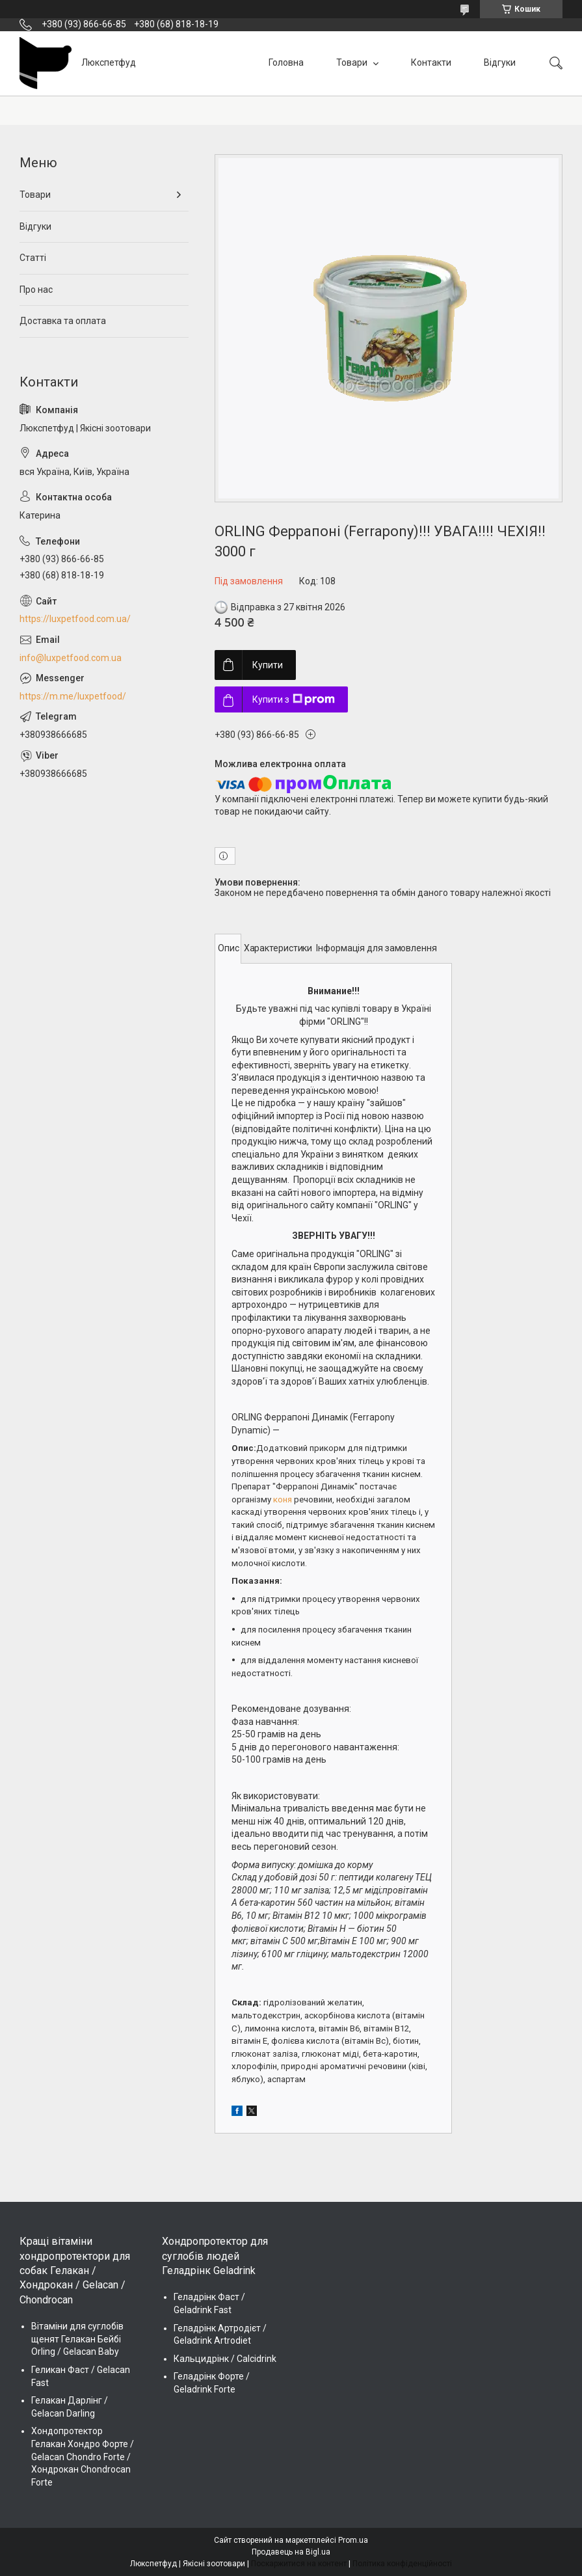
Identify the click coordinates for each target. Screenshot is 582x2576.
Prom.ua (353, 2540)
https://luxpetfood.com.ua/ (75, 619)
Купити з (293, 699)
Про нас (36, 289)
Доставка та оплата (63, 321)
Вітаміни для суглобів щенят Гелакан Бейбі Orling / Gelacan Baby (77, 2339)
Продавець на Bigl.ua (291, 2551)
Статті (33, 257)
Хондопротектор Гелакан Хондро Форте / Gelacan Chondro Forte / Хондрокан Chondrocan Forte (82, 2456)
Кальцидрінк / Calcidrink (225, 2358)
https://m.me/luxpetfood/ (73, 696)
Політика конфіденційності (402, 2563)
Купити (267, 665)
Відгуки (500, 62)
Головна (286, 62)
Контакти (431, 62)
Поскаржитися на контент (299, 2563)
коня (282, 1499)
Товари (352, 62)
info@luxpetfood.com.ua (71, 658)
